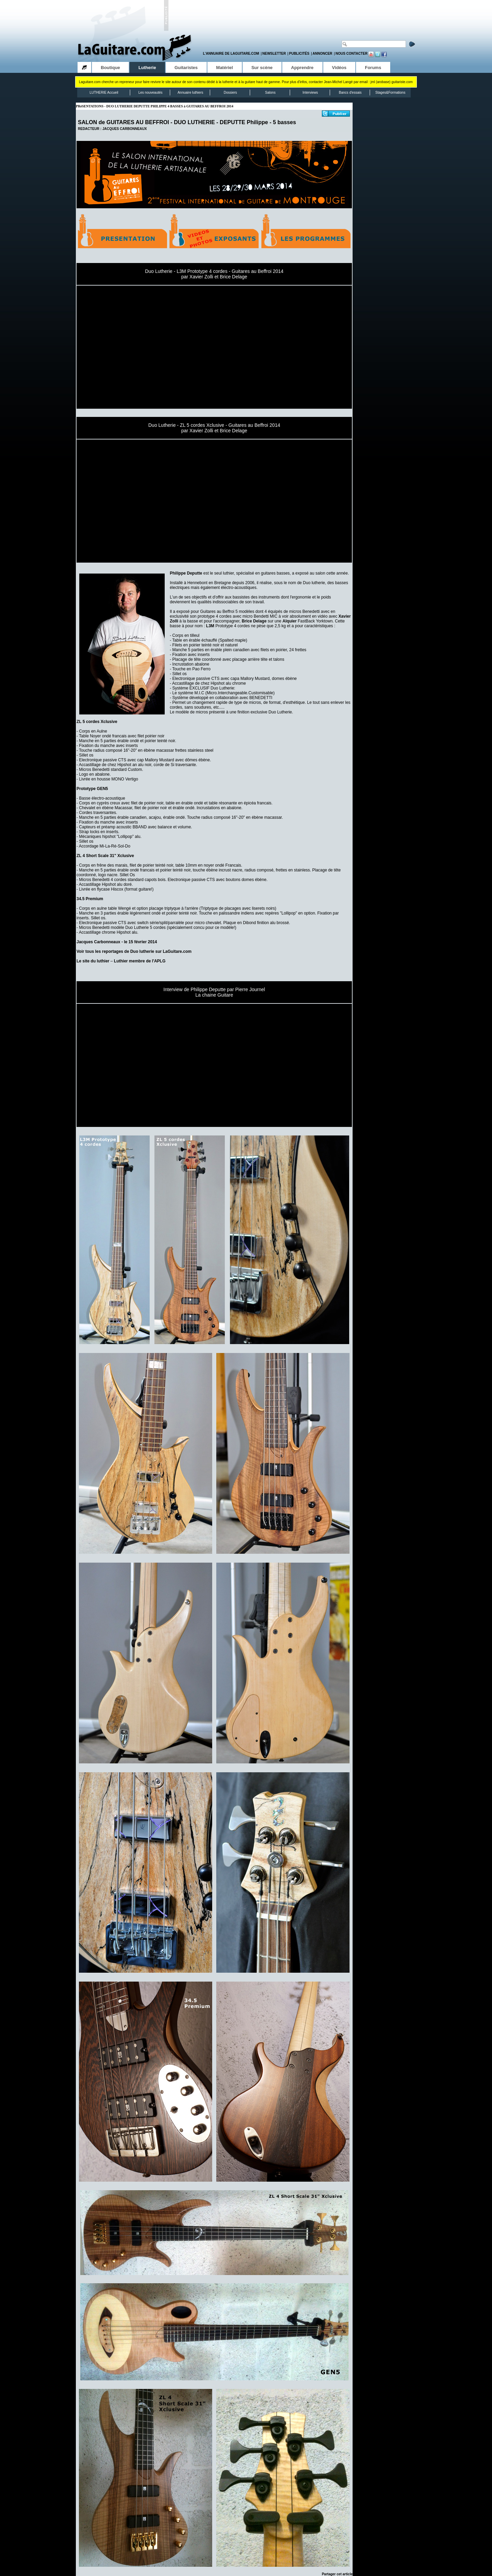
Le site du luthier (93, 961)
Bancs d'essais (350, 92)
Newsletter (274, 53)
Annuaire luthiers (190, 92)
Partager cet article (337, 2574)
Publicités (299, 53)
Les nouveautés (150, 92)
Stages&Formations (390, 92)
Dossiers (230, 92)
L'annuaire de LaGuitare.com (231, 53)
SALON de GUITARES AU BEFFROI (123, 122)
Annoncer (322, 53)
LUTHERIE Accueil (104, 92)
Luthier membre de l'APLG (139, 961)
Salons (270, 92)
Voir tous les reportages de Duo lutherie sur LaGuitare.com (134, 951)
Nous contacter (352, 53)
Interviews (310, 92)
